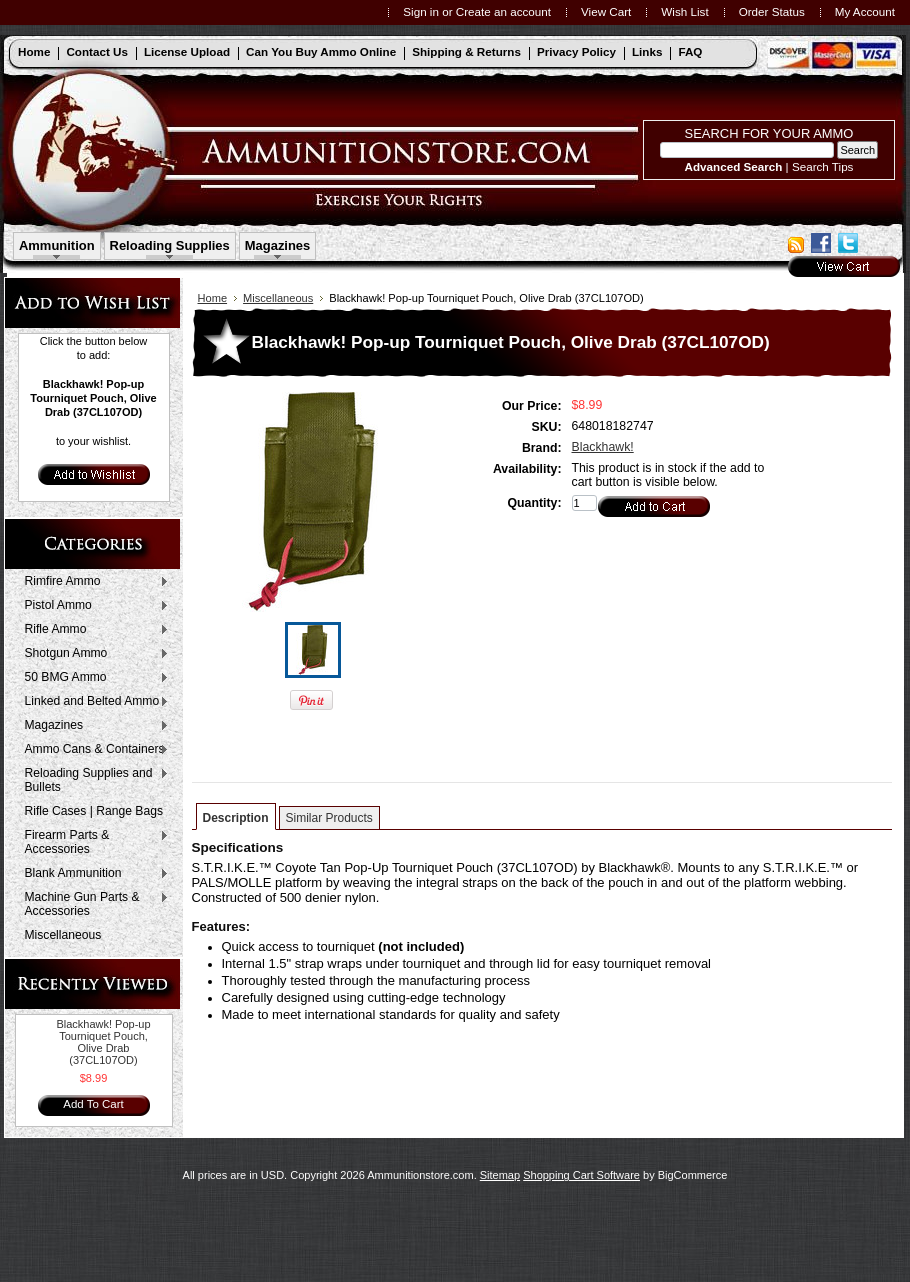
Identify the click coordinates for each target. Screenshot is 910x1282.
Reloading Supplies (170, 245)
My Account (865, 11)
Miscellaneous (63, 935)
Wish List (684, 11)
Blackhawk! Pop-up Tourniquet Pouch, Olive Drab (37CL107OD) (103, 1042)
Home (213, 298)
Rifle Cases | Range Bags (94, 811)
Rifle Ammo (92, 630)
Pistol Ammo (92, 606)
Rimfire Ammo (92, 582)
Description (236, 818)
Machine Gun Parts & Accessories (92, 904)
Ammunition (57, 245)
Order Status (772, 11)
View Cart (606, 11)
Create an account (503, 11)
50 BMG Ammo (92, 678)
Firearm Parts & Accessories (92, 842)
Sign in (421, 11)
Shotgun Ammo (92, 654)
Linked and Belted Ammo (92, 702)
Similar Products (329, 818)
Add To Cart (93, 1104)
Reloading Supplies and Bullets (92, 780)
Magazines (278, 245)
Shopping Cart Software (581, 1175)
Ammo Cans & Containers (92, 750)
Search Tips (823, 166)
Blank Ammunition (92, 874)
